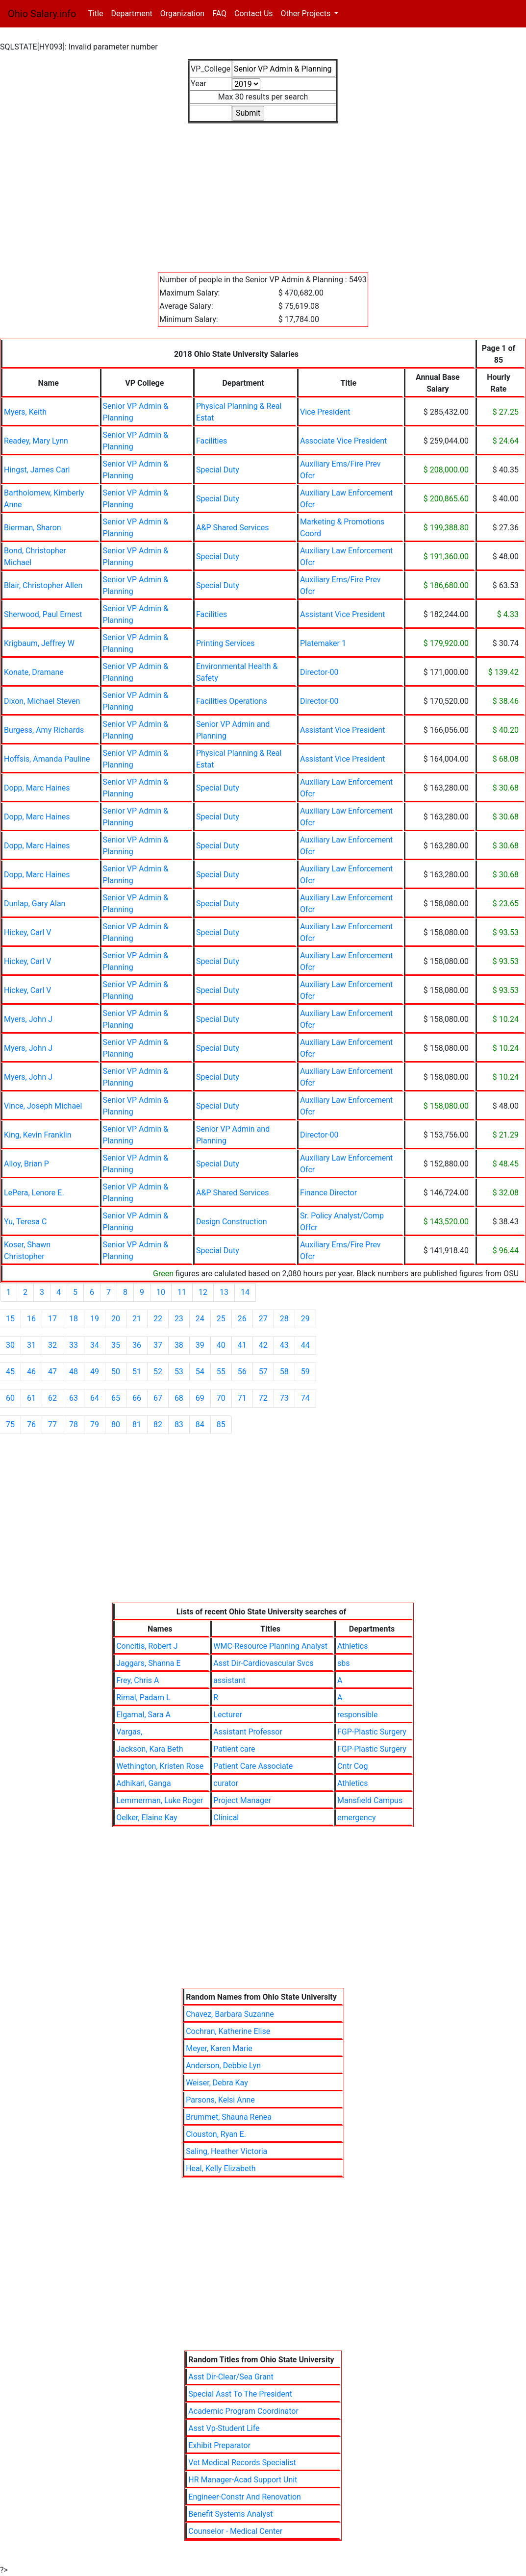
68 (179, 1398)
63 (73, 1398)
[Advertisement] (263, 192)
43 (284, 1345)
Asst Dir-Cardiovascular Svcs (263, 1663)
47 (52, 1371)
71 (242, 1398)
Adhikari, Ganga (143, 1783)
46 (31, 1371)
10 (160, 1292)
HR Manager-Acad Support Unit (242, 2479)
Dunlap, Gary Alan (34, 903)
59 (305, 1371)
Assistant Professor (247, 1731)
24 (200, 1318)
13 (224, 1292)
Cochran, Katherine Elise (228, 2031)
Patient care (234, 1749)
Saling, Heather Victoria (226, 2151)
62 (52, 1398)
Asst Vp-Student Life (223, 2428)
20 (115, 1318)
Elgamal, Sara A (143, 1714)
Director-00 (319, 672)
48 (73, 1371)
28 (284, 1318)
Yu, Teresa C (25, 1221)
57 (263, 1371)
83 (179, 1424)
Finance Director (328, 1192)
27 (263, 1318)
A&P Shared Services (232, 527)
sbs (343, 1663)
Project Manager (242, 1800)
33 (73, 1345)
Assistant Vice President (342, 614)
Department (131, 13)
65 (115, 1398)
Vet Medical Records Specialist (242, 2462)
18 (73, 1318)
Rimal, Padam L (143, 1697)
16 (31, 1318)
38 (179, 1345)
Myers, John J (28, 1019)
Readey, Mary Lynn (36, 441)
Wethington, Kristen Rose (159, 1766)
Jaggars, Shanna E (148, 1663)
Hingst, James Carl (37, 469)
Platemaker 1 (323, 643)
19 (94, 1318)
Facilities (211, 441)
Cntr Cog (352, 1766)
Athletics (352, 1646)
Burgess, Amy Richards (44, 730)
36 (136, 1345)
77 (52, 1424)
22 (157, 1318)
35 (115, 1345)
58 (284, 1371)
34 (94, 1345)
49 (94, 1371)
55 (221, 1371)
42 (263, 1345)
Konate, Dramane (34, 672)
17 (52, 1318)
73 (284, 1398)
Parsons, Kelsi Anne (220, 2100)
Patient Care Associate (253, 1766)
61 (31, 1398)
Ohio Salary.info (42, 14)
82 (157, 1424)
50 (115, 1371)
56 (242, 1371)
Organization (182, 13)
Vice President (325, 412)
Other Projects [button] (307, 13)
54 (200, 1371)
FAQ (219, 13)
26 (242, 1318)
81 (136, 1424)
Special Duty (217, 469)
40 (221, 1345)
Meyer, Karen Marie (219, 2048)
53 (179, 1371)
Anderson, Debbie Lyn (223, 2065)
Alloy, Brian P (26, 1163)
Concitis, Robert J (146, 1646)
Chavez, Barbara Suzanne (230, 2014)
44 (305, 1345)
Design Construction (231, 1221)
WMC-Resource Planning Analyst (270, 1646)
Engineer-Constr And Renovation (244, 2497)
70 (221, 1398)
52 (157, 1371)
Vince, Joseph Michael (43, 1106)
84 (200, 1424)
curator (225, 1783)
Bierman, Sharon (32, 527)
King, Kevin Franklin (38, 1134)
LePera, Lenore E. (34, 1192)
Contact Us (253, 13)
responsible (357, 1714)
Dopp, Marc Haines (37, 788)
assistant (229, 1680)
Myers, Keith (25, 412)
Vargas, (129, 1731)
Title (97, 13)
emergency (356, 1817)
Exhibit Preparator (219, 2445)
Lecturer (227, 1714)
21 (136, 1318)
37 (157, 1345)
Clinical (226, 1817)
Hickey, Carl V (27, 932)
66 (136, 1398)
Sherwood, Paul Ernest (43, 614)
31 (31, 1345)
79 (94, 1424)
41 (242, 1345)
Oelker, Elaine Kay (146, 1817)
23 (179, 1318)
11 (181, 1292)
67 (157, 1398)
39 (200, 1345)
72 (263, 1398)
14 (245, 1292)
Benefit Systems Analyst (230, 2514)
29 (305, 1318)
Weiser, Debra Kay (217, 2082)
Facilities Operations (231, 701)
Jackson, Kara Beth (149, 1749)
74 (305, 1398)
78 (73, 1424)
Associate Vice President (343, 441)
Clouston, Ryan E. (216, 2134)
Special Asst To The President (240, 2394)
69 (200, 1398)
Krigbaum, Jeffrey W (39, 643)
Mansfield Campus (369, 1800)
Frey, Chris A (137, 1680)
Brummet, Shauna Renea (229, 2117)
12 (203, 1292)
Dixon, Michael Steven (42, 701)
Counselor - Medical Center (235, 2531)
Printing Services (225, 643)
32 (52, 1345)
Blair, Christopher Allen (43, 585)
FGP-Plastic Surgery (371, 1731)
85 (221, 1424)
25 (221, 1318)
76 (31, 1424)
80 (115, 1424)
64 (94, 1398)
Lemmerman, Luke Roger (159, 1800)
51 (136, 1371)
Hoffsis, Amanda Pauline (47, 759)
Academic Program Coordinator (243, 2411)
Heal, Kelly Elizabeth (220, 2168)
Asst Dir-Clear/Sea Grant (230, 2376)
